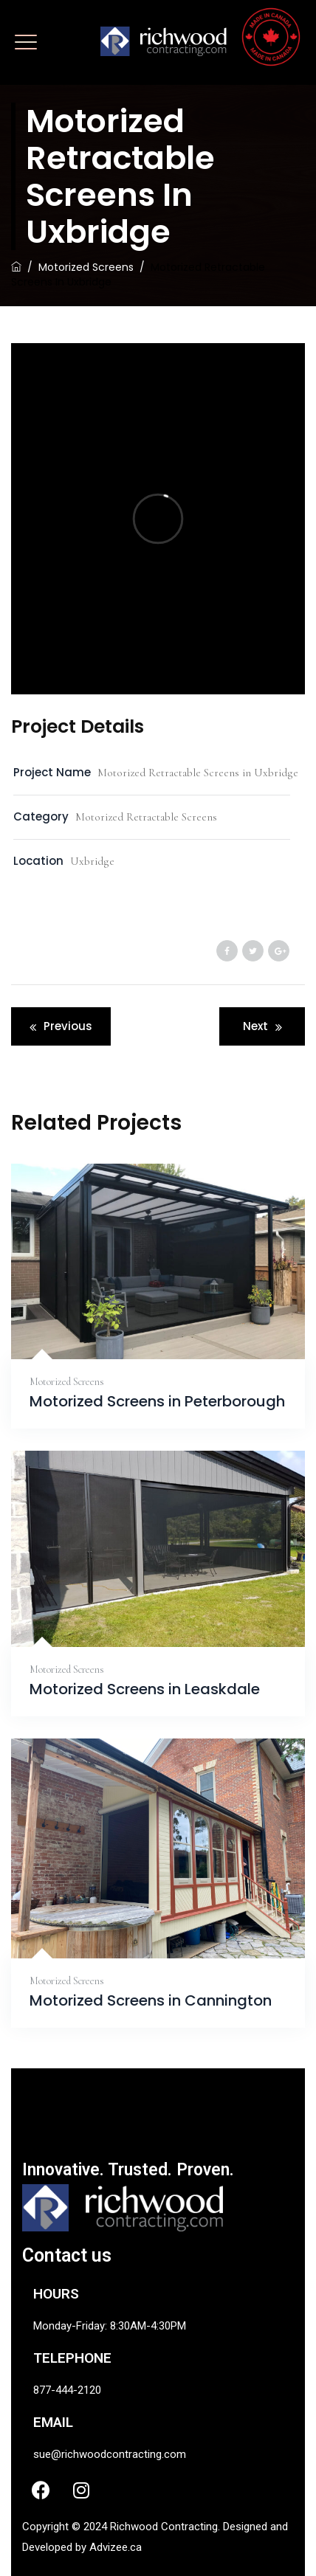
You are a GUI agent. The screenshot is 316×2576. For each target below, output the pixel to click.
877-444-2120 (67, 2390)
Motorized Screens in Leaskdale (145, 1689)
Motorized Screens (67, 1381)
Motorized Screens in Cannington (151, 2001)
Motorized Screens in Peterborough (157, 1401)
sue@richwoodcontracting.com (109, 2454)
